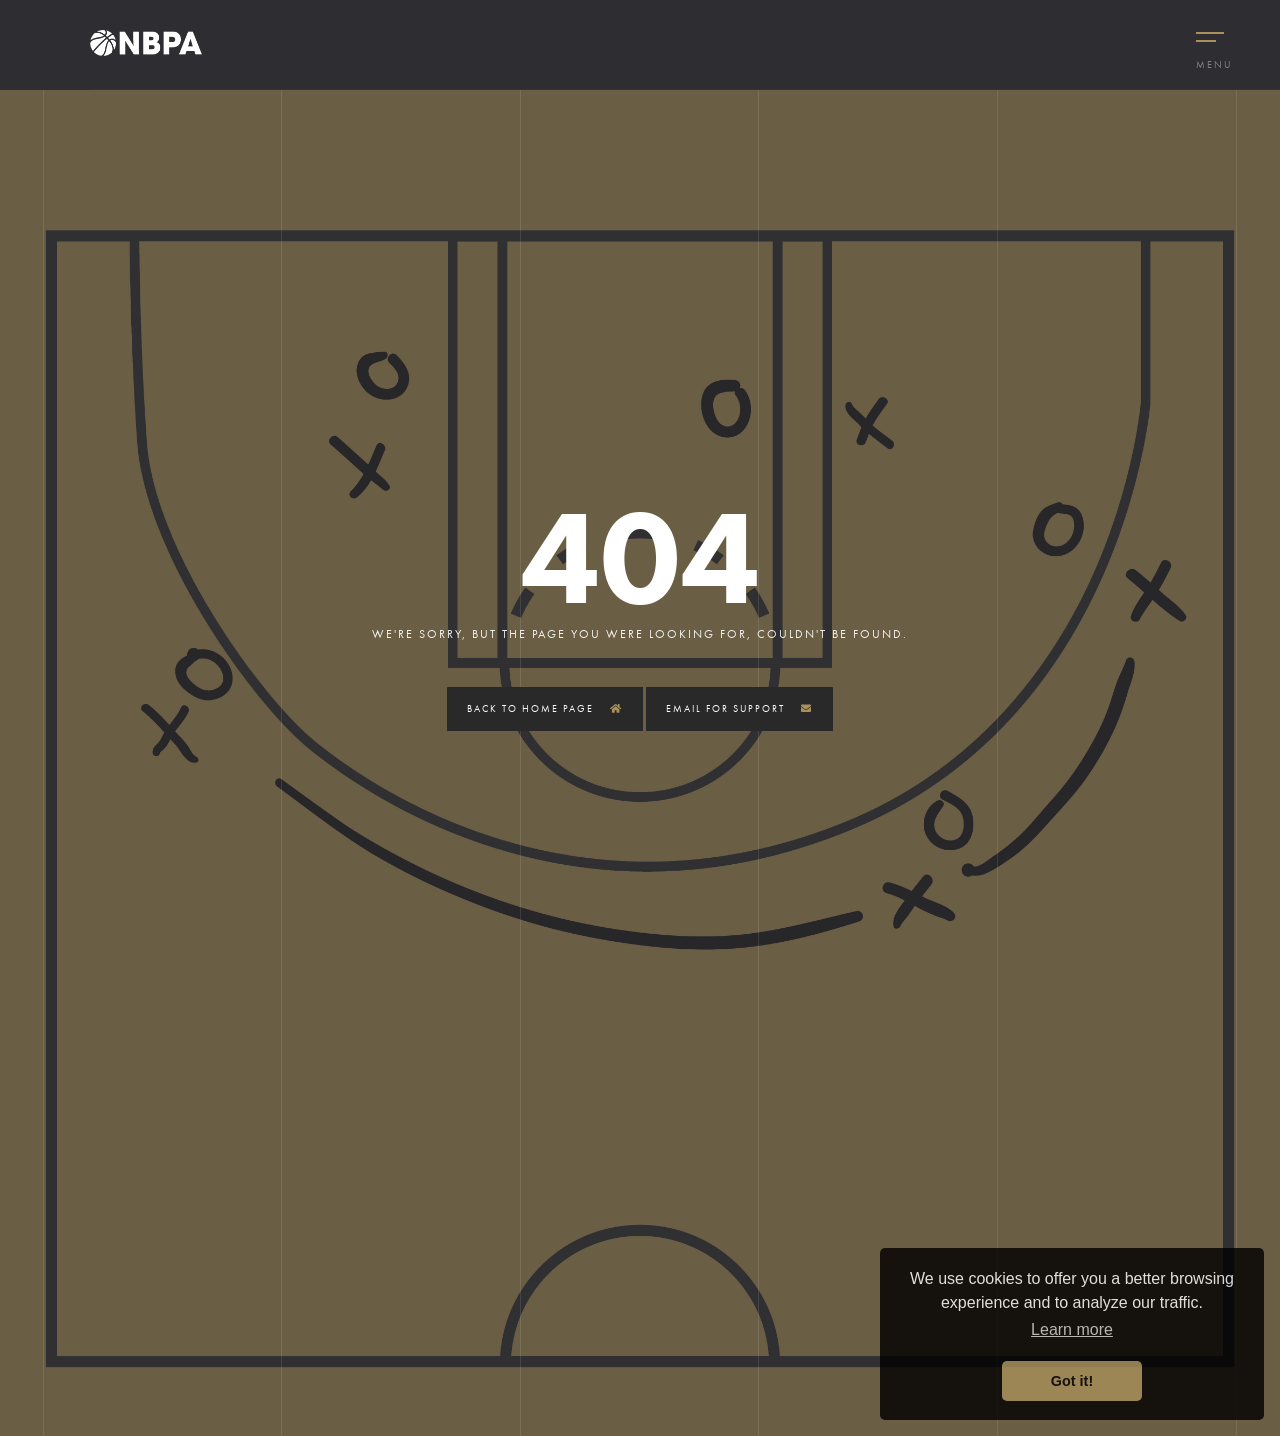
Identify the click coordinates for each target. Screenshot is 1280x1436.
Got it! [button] (1072, 1381)
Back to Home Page (545, 708)
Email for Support (739, 708)
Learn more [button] (1072, 1329)
